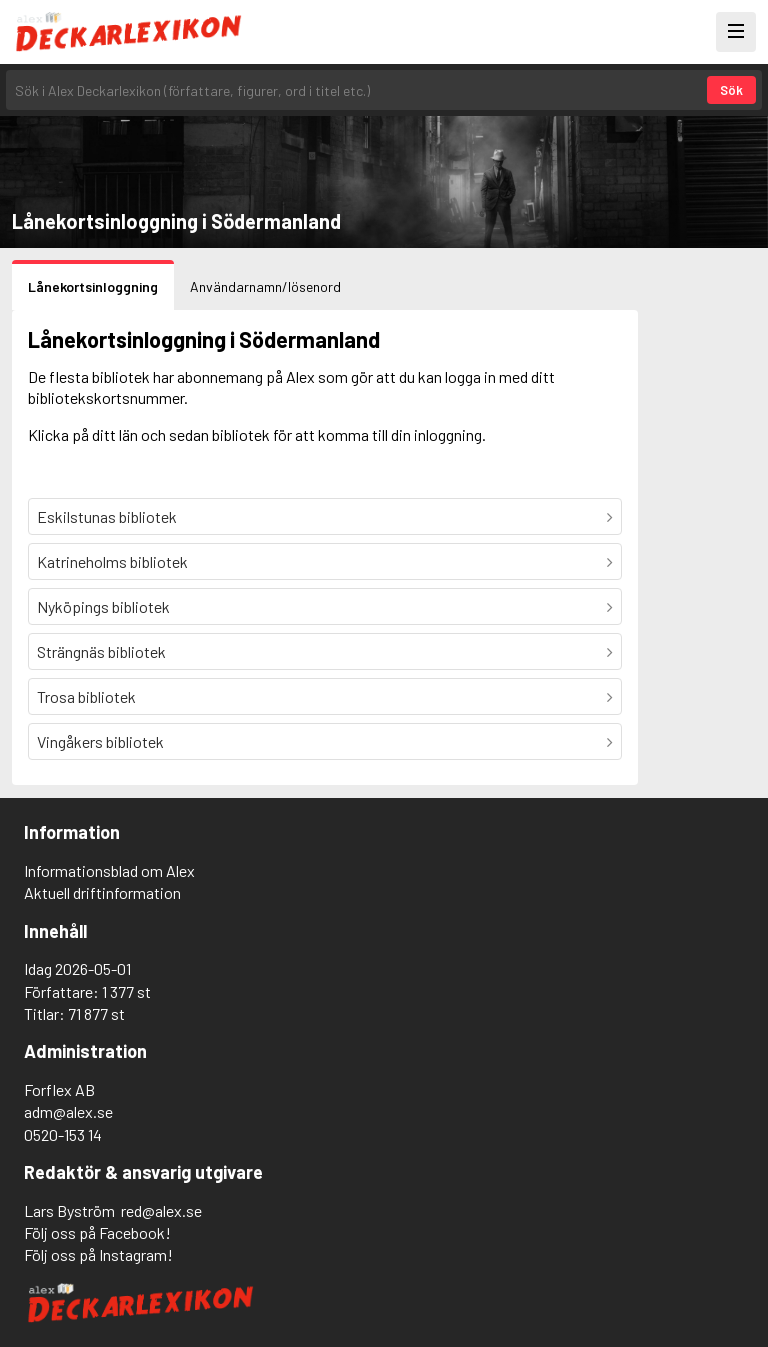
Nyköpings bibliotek (103, 606)
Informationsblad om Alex (109, 870)
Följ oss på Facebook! (97, 1232)
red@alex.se (161, 1210)
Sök (731, 90)
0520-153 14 (63, 1134)
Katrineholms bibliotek (112, 561)
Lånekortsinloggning (93, 286)
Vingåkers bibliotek (100, 741)
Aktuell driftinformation (102, 892)
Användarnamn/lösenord (265, 286)
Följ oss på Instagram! (98, 1254)
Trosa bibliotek (86, 696)
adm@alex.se (68, 1111)
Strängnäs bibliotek (101, 651)
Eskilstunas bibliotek (107, 516)
